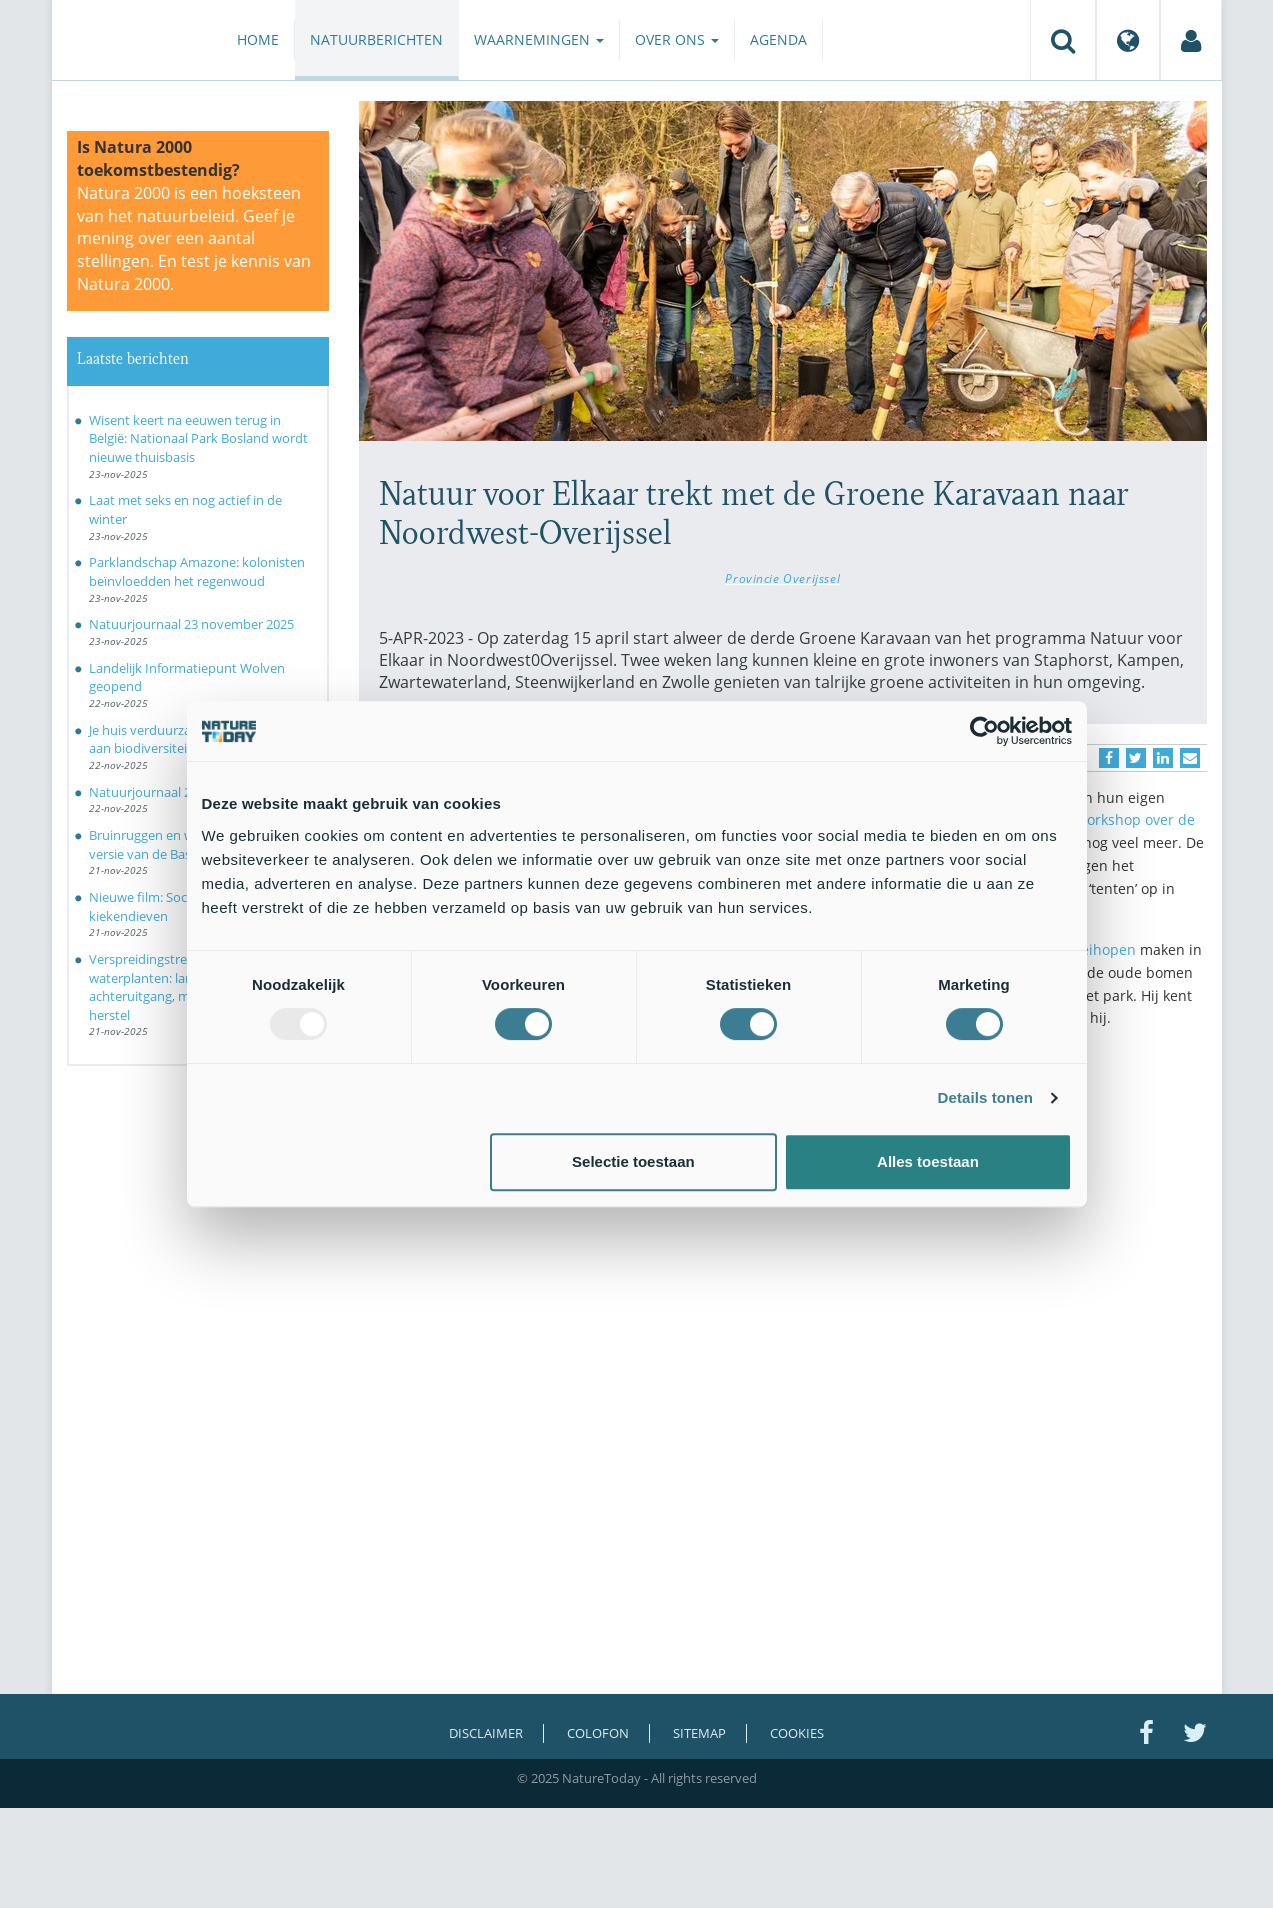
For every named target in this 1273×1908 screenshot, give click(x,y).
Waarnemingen (539, 39)
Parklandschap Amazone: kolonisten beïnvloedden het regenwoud (197, 571)
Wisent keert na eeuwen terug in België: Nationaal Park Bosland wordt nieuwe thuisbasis (198, 438)
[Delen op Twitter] (1136, 758)
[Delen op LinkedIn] (1163, 758)
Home (258, 39)
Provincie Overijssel (782, 578)
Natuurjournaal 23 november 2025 (191, 624)
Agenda (778, 39)
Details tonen (985, 1097)
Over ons (677, 39)
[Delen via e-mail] (1190, 758)
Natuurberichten (376, 39)
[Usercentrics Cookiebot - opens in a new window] (984, 731)
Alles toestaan (928, 1161)
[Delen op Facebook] (1109, 758)
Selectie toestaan (633, 1161)
